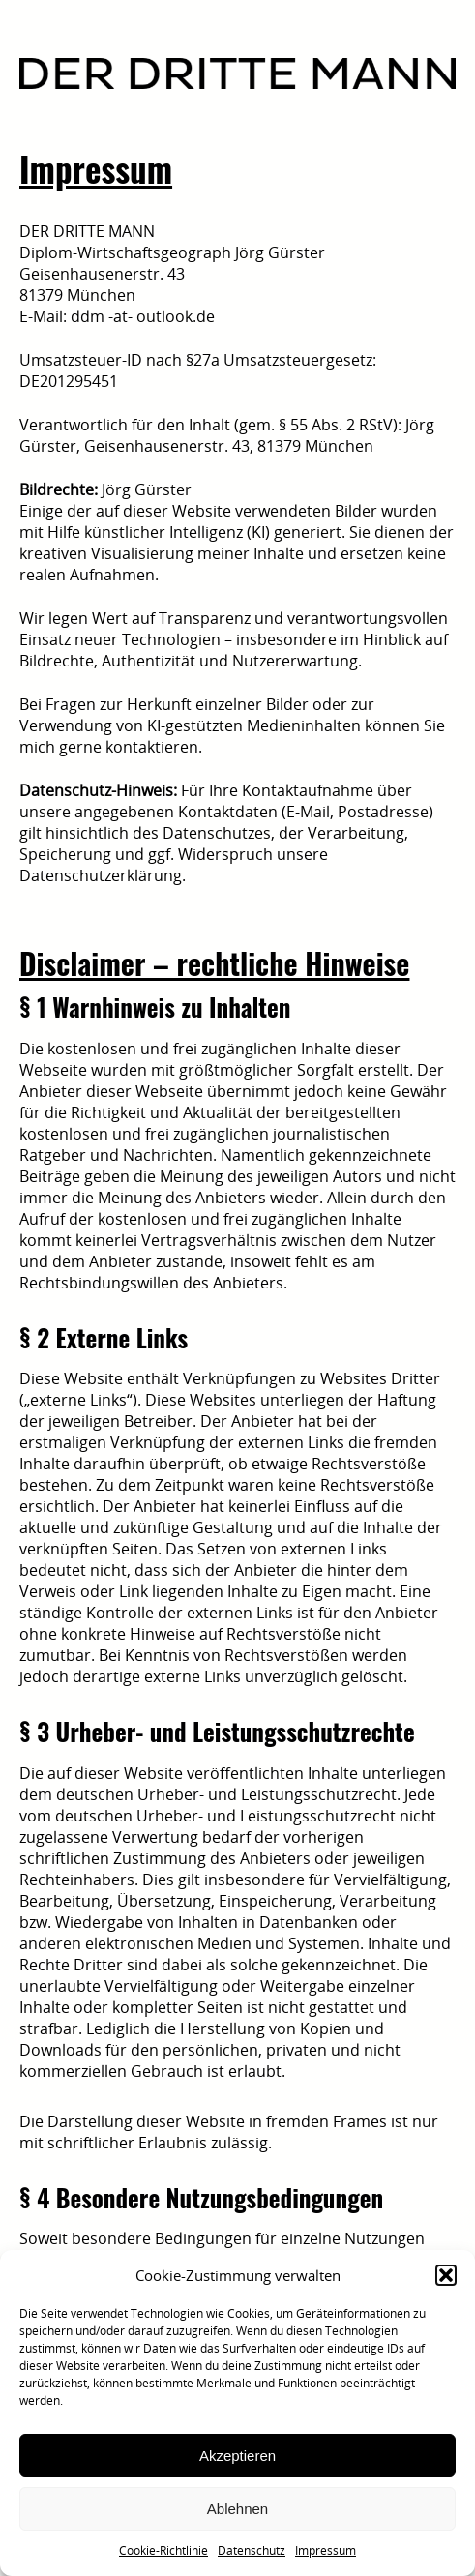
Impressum (325, 2550)
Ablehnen (237, 2509)
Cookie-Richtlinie (163, 2550)
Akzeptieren (237, 2455)
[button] (446, 2275)
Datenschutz (251, 2550)
